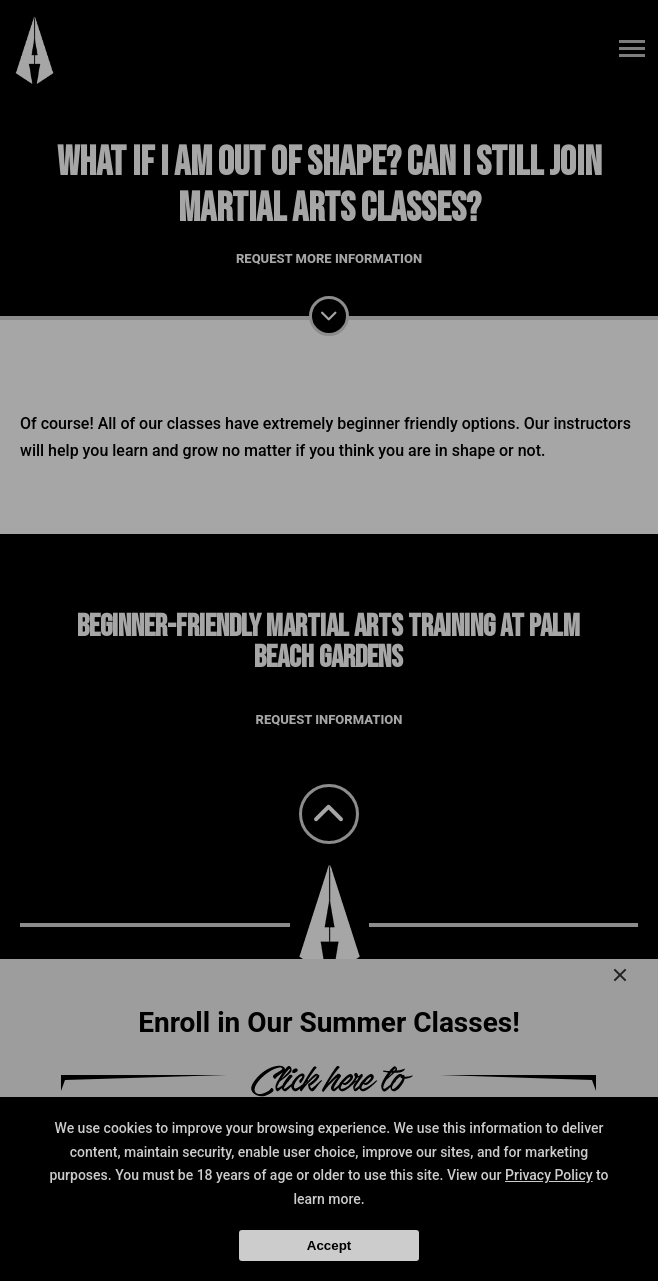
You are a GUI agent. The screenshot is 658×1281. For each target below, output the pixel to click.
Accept (329, 1245)
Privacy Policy (549, 1175)
